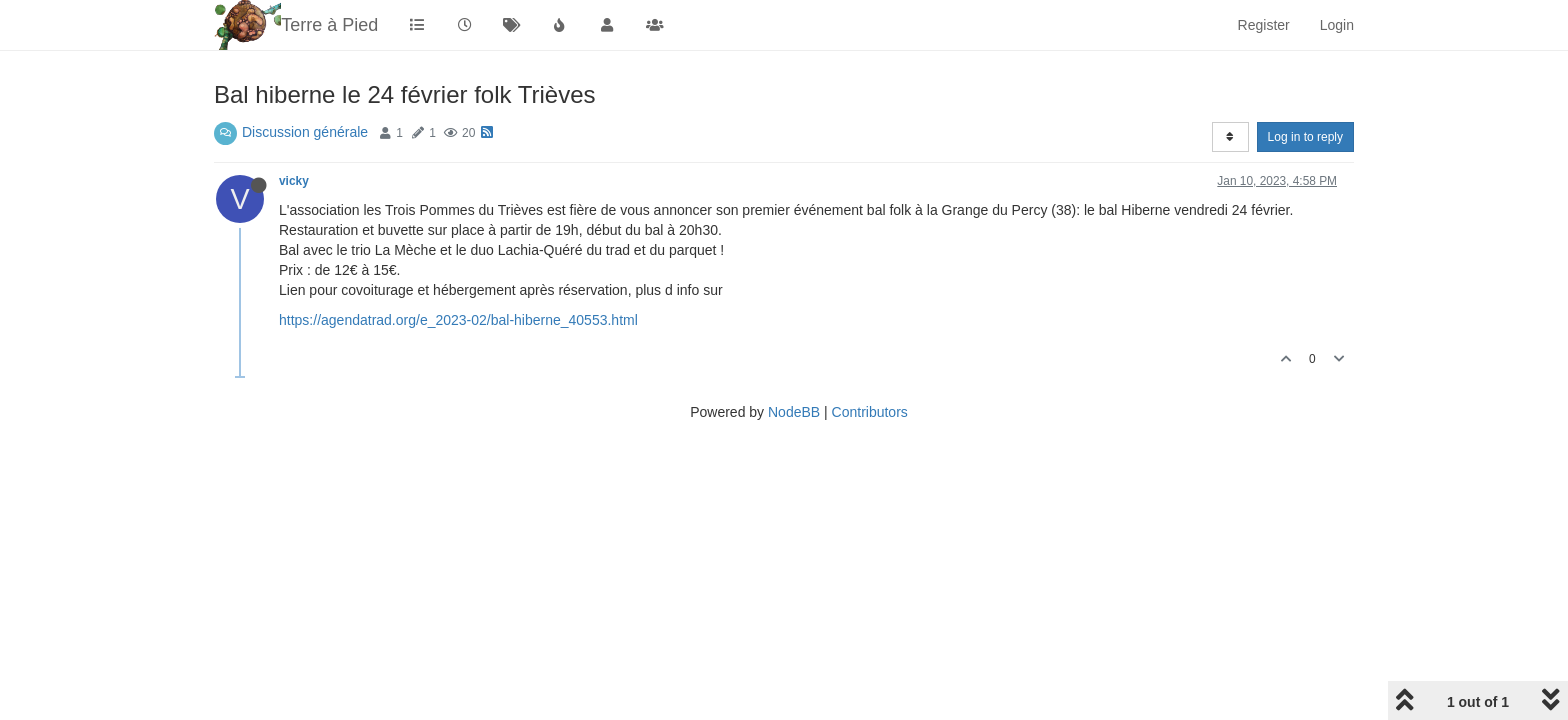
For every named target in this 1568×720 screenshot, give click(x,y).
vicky (294, 181)
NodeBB (794, 412)
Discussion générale (305, 132)
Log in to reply (1305, 137)
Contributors (870, 412)
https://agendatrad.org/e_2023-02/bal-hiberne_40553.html (458, 320)
